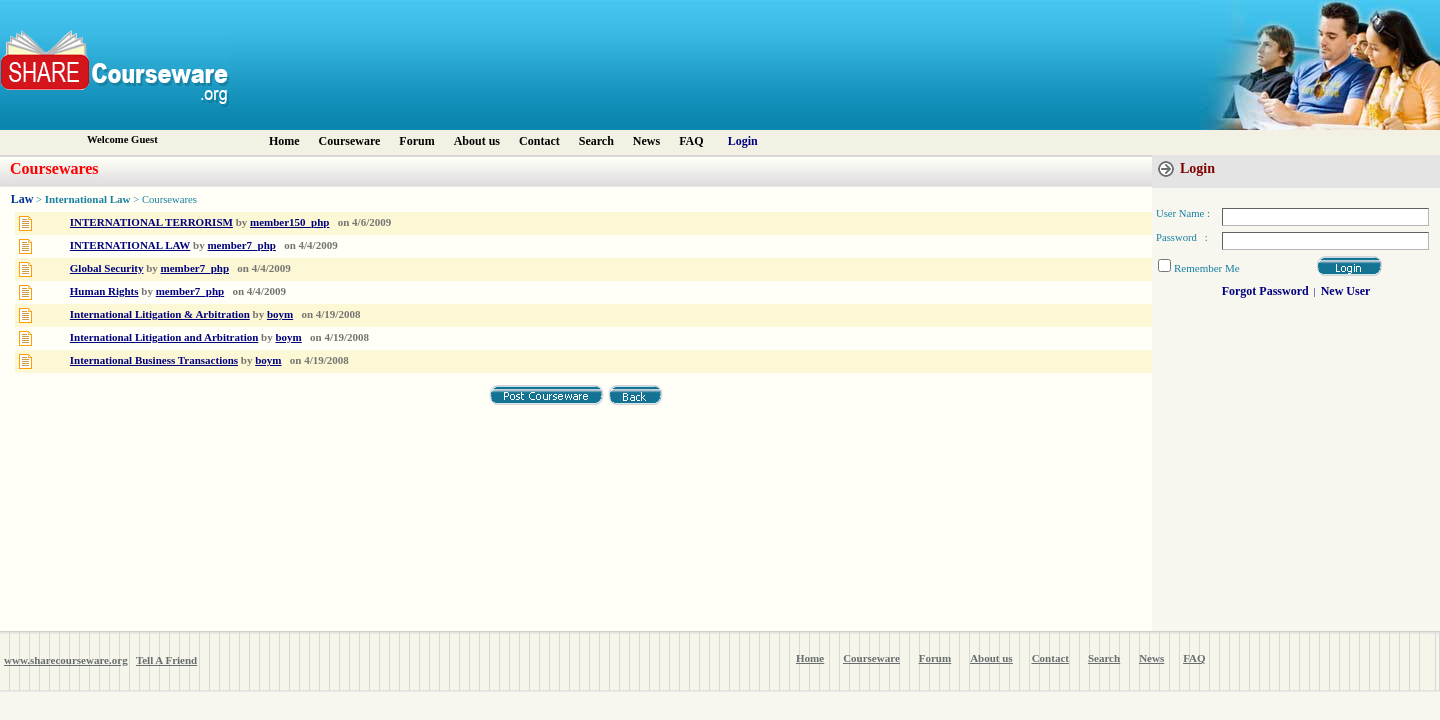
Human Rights (104, 291)
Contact (539, 141)
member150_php (289, 222)
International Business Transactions (154, 360)
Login (743, 141)
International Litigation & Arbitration (160, 314)
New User (1346, 291)
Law (22, 199)
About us (477, 141)
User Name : (1183, 213)
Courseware (350, 141)
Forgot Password (1265, 291)
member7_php (241, 245)
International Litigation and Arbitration (164, 337)
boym (280, 314)
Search (596, 141)
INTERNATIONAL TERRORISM (151, 222)
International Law (88, 199)
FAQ (691, 141)
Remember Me (1207, 268)
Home (284, 141)
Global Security (107, 268)
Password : (1182, 237)
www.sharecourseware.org (66, 660)
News (646, 141)
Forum (416, 141)
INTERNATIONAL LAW (130, 245)
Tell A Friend (166, 660)
